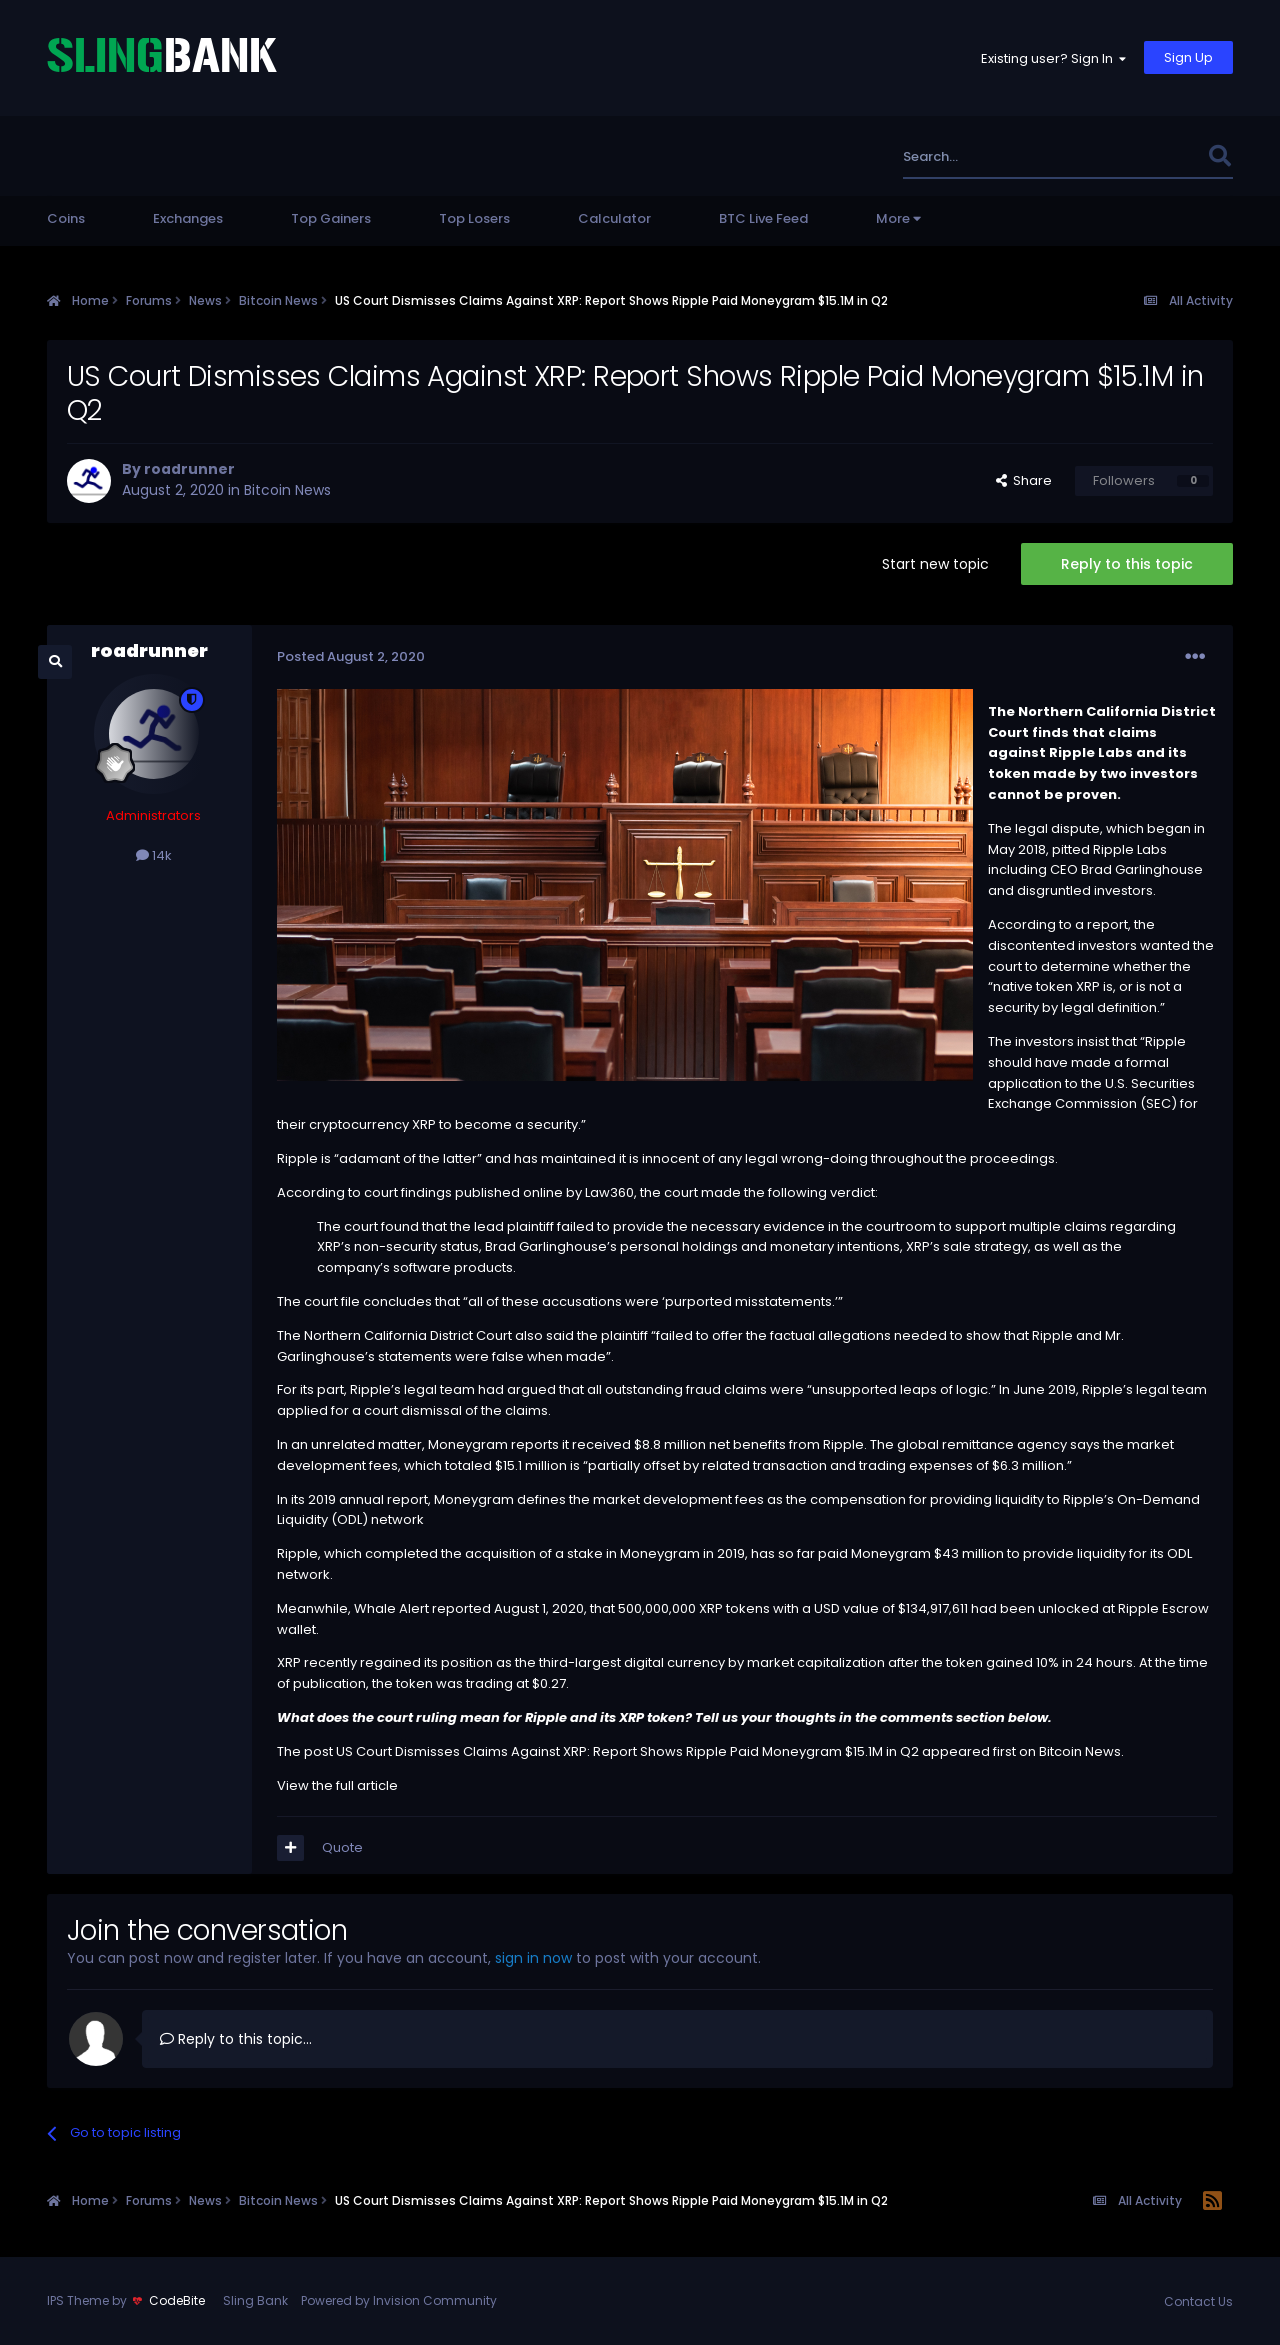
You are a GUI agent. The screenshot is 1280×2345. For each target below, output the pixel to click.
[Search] (1004, 156)
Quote (342, 1847)
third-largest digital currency (632, 1662)
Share (1024, 480)
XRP (1088, 986)
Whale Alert (391, 1608)
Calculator (614, 218)
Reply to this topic (1127, 564)
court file (332, 1301)
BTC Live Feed (763, 218)
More (898, 218)
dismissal (431, 1410)
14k (154, 855)
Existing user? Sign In (1053, 58)
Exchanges (188, 218)
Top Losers (474, 218)
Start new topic (935, 564)
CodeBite (177, 2300)
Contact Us (1198, 2301)
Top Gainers (331, 218)
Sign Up (1188, 57)
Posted (351, 656)
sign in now (533, 1958)
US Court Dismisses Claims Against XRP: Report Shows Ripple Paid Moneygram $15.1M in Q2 (627, 1751)
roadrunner (189, 469)
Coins (66, 218)
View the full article (337, 1785)
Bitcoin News (287, 490)
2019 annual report (368, 1499)
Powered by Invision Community (399, 2300)
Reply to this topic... (236, 2039)
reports (535, 1444)
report (1107, 924)
